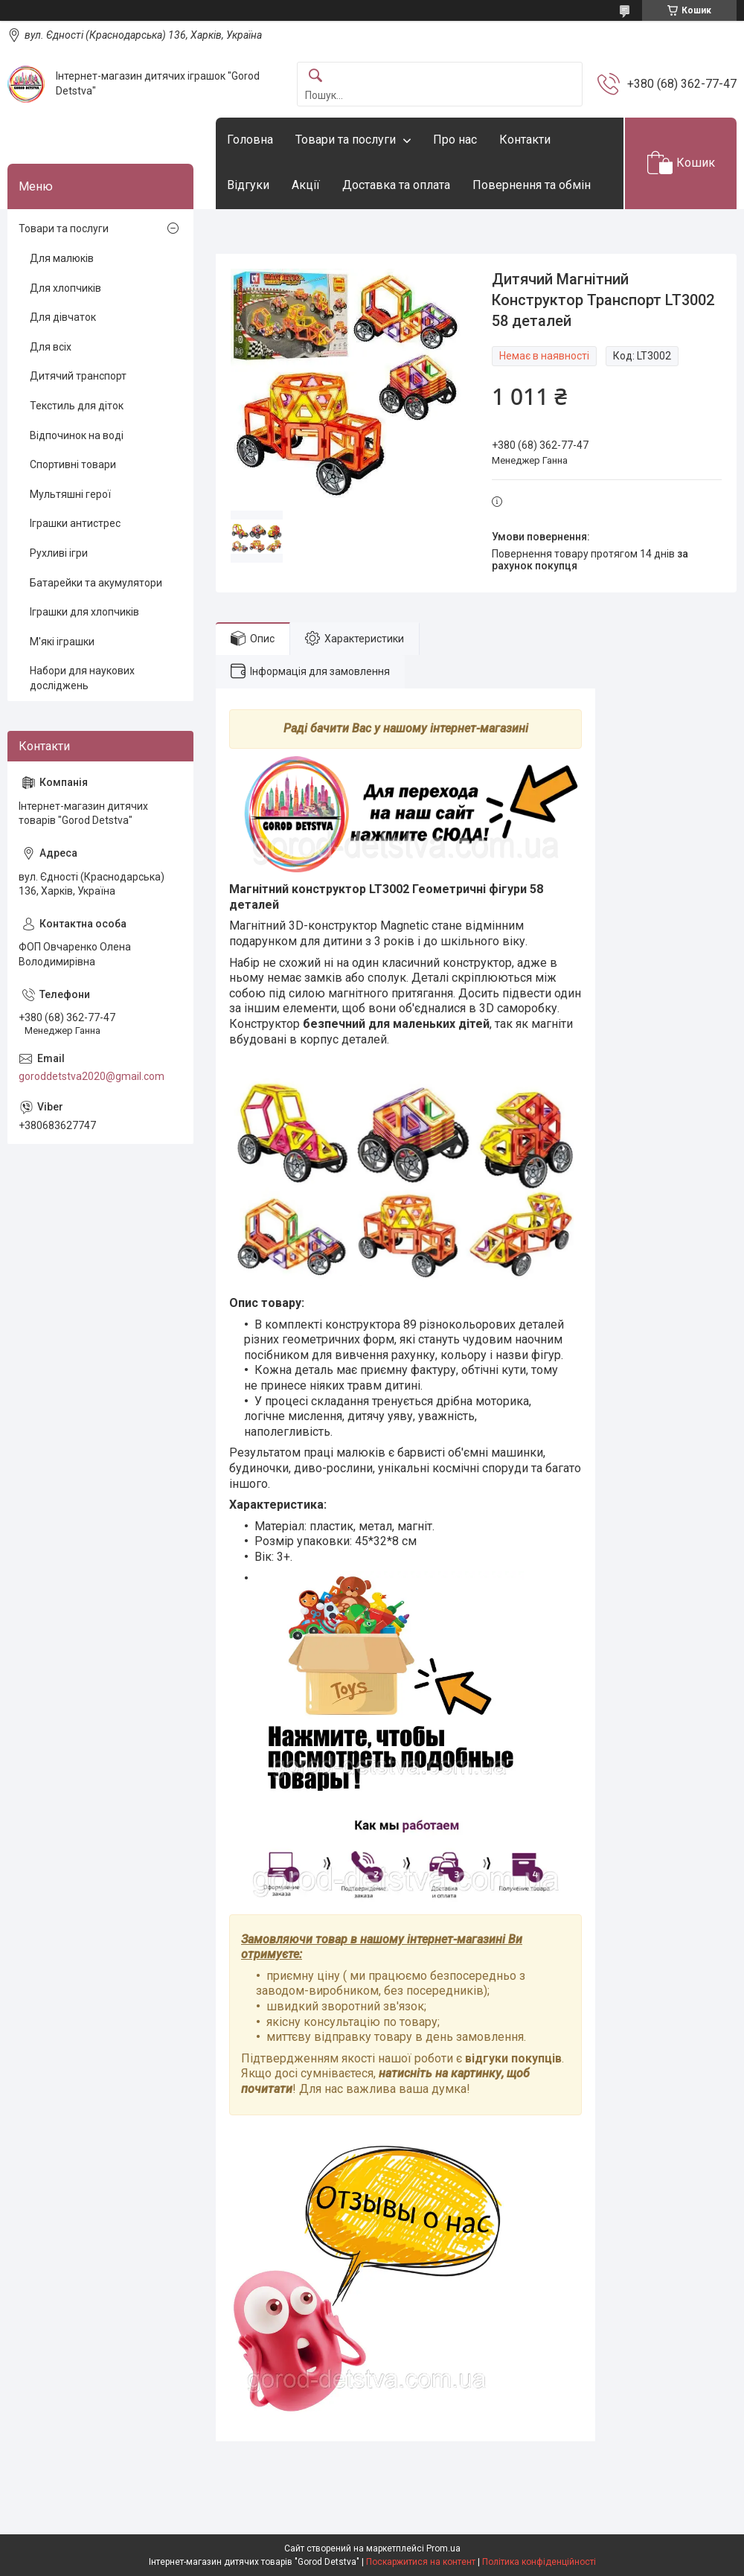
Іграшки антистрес (75, 523)
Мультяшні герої (70, 494)
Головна (250, 139)
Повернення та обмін (531, 185)
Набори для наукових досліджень (82, 678)
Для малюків (62, 258)
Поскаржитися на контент (420, 2562)
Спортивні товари (73, 464)
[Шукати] (315, 76)
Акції (306, 185)
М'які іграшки (62, 642)
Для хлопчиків (65, 288)
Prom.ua (443, 2548)
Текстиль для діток (77, 406)
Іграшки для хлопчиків (84, 612)
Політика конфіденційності (539, 2562)
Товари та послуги (345, 139)
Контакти (525, 139)
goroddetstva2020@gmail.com (91, 1076)
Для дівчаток (63, 317)
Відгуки (248, 185)
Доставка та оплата (396, 185)
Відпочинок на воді (77, 435)
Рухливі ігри (59, 553)
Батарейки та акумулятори (96, 583)
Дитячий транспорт (78, 376)
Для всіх (50, 347)
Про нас (455, 139)
